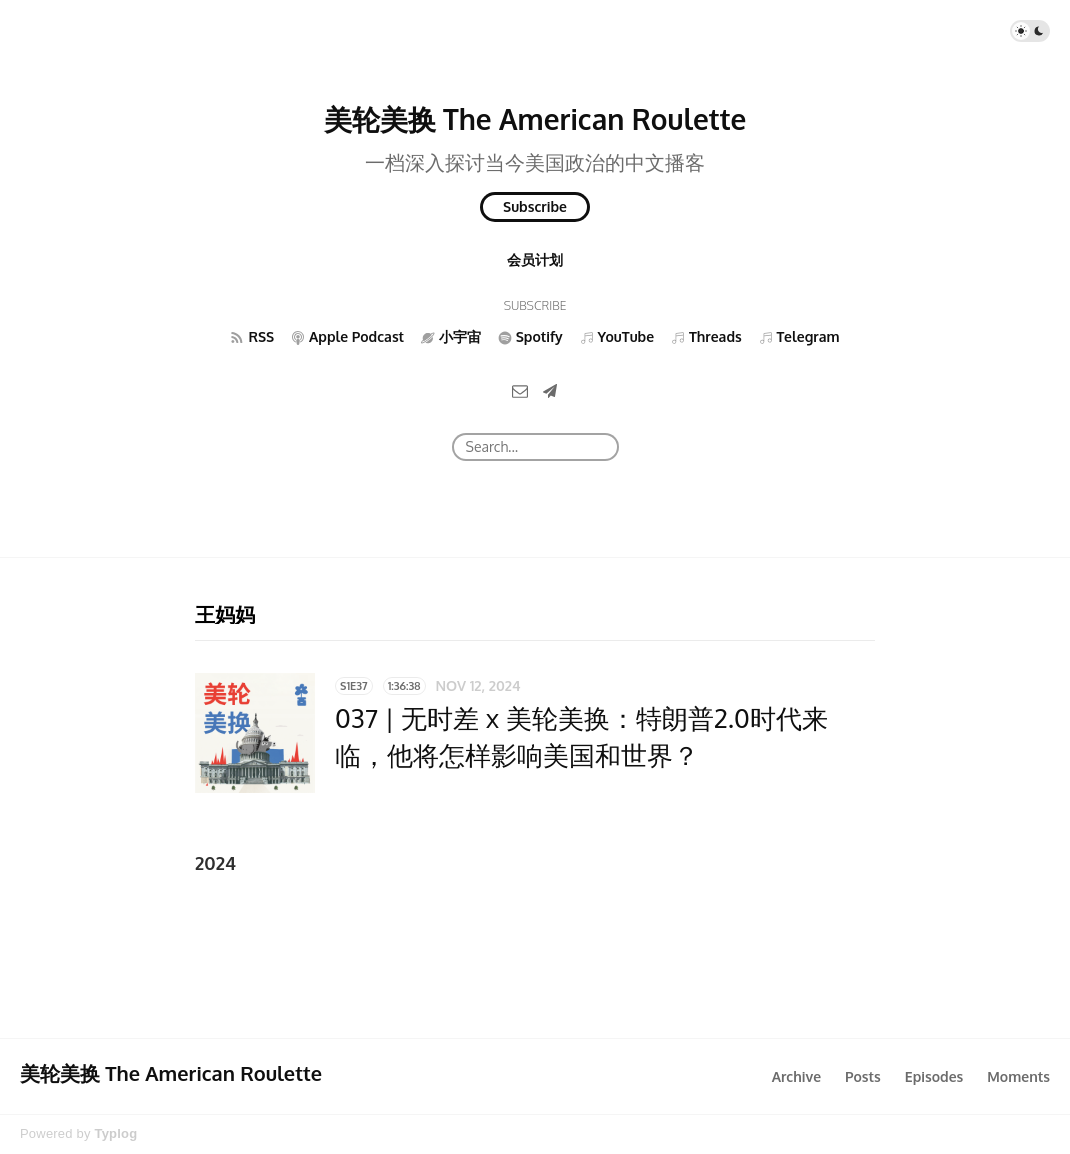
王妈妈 (225, 614)
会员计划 (535, 259)
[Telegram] (550, 390)
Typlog (115, 1133)
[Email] (520, 390)
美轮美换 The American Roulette (535, 119)
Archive (796, 1076)
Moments (1018, 1076)
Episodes (934, 1076)
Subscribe (535, 206)
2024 (215, 863)
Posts (863, 1076)
